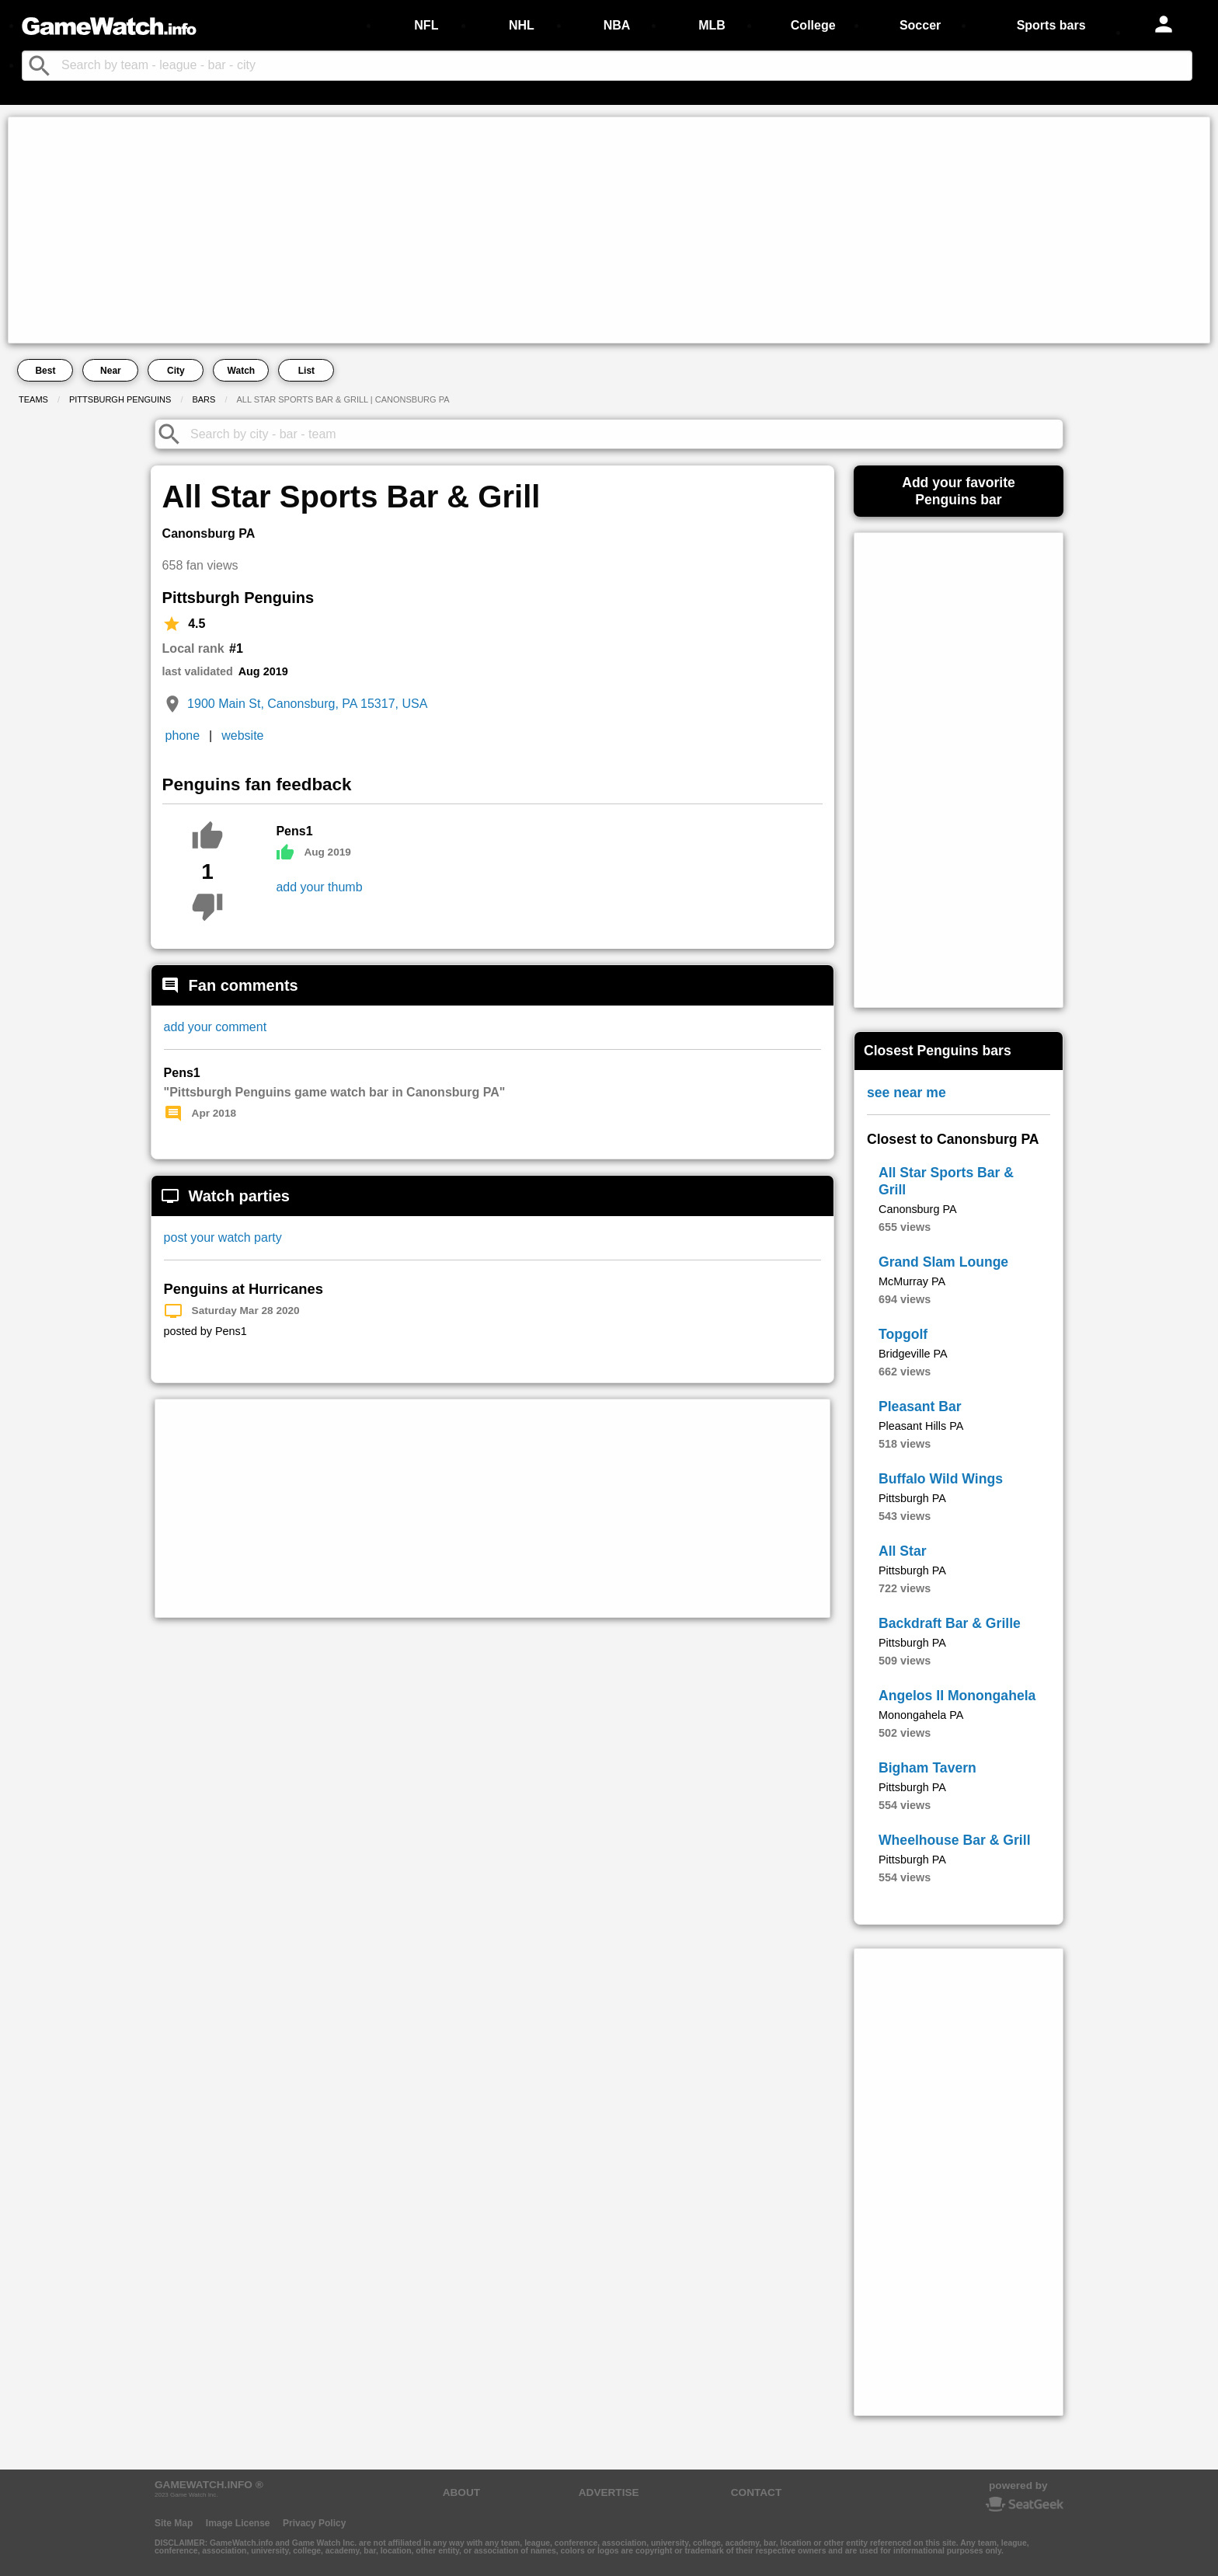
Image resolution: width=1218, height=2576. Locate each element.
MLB (712, 25)
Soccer (920, 25)
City (176, 370)
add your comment (215, 1027)
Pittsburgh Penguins (120, 399)
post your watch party (223, 1237)
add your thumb (319, 887)
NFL (426, 25)
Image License (238, 2523)
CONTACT (756, 2492)
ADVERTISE (609, 2492)
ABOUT (461, 2492)
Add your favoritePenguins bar (958, 491)
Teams (33, 399)
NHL (521, 25)
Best (45, 370)
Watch (242, 370)
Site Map (174, 2523)
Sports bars (1051, 25)
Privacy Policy (314, 2523)
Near (110, 370)
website (242, 735)
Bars (203, 399)
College (813, 25)
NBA (617, 25)
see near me (906, 1092)
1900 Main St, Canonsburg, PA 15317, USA (307, 703)
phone (182, 735)
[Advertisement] (478, 230)
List (306, 370)
